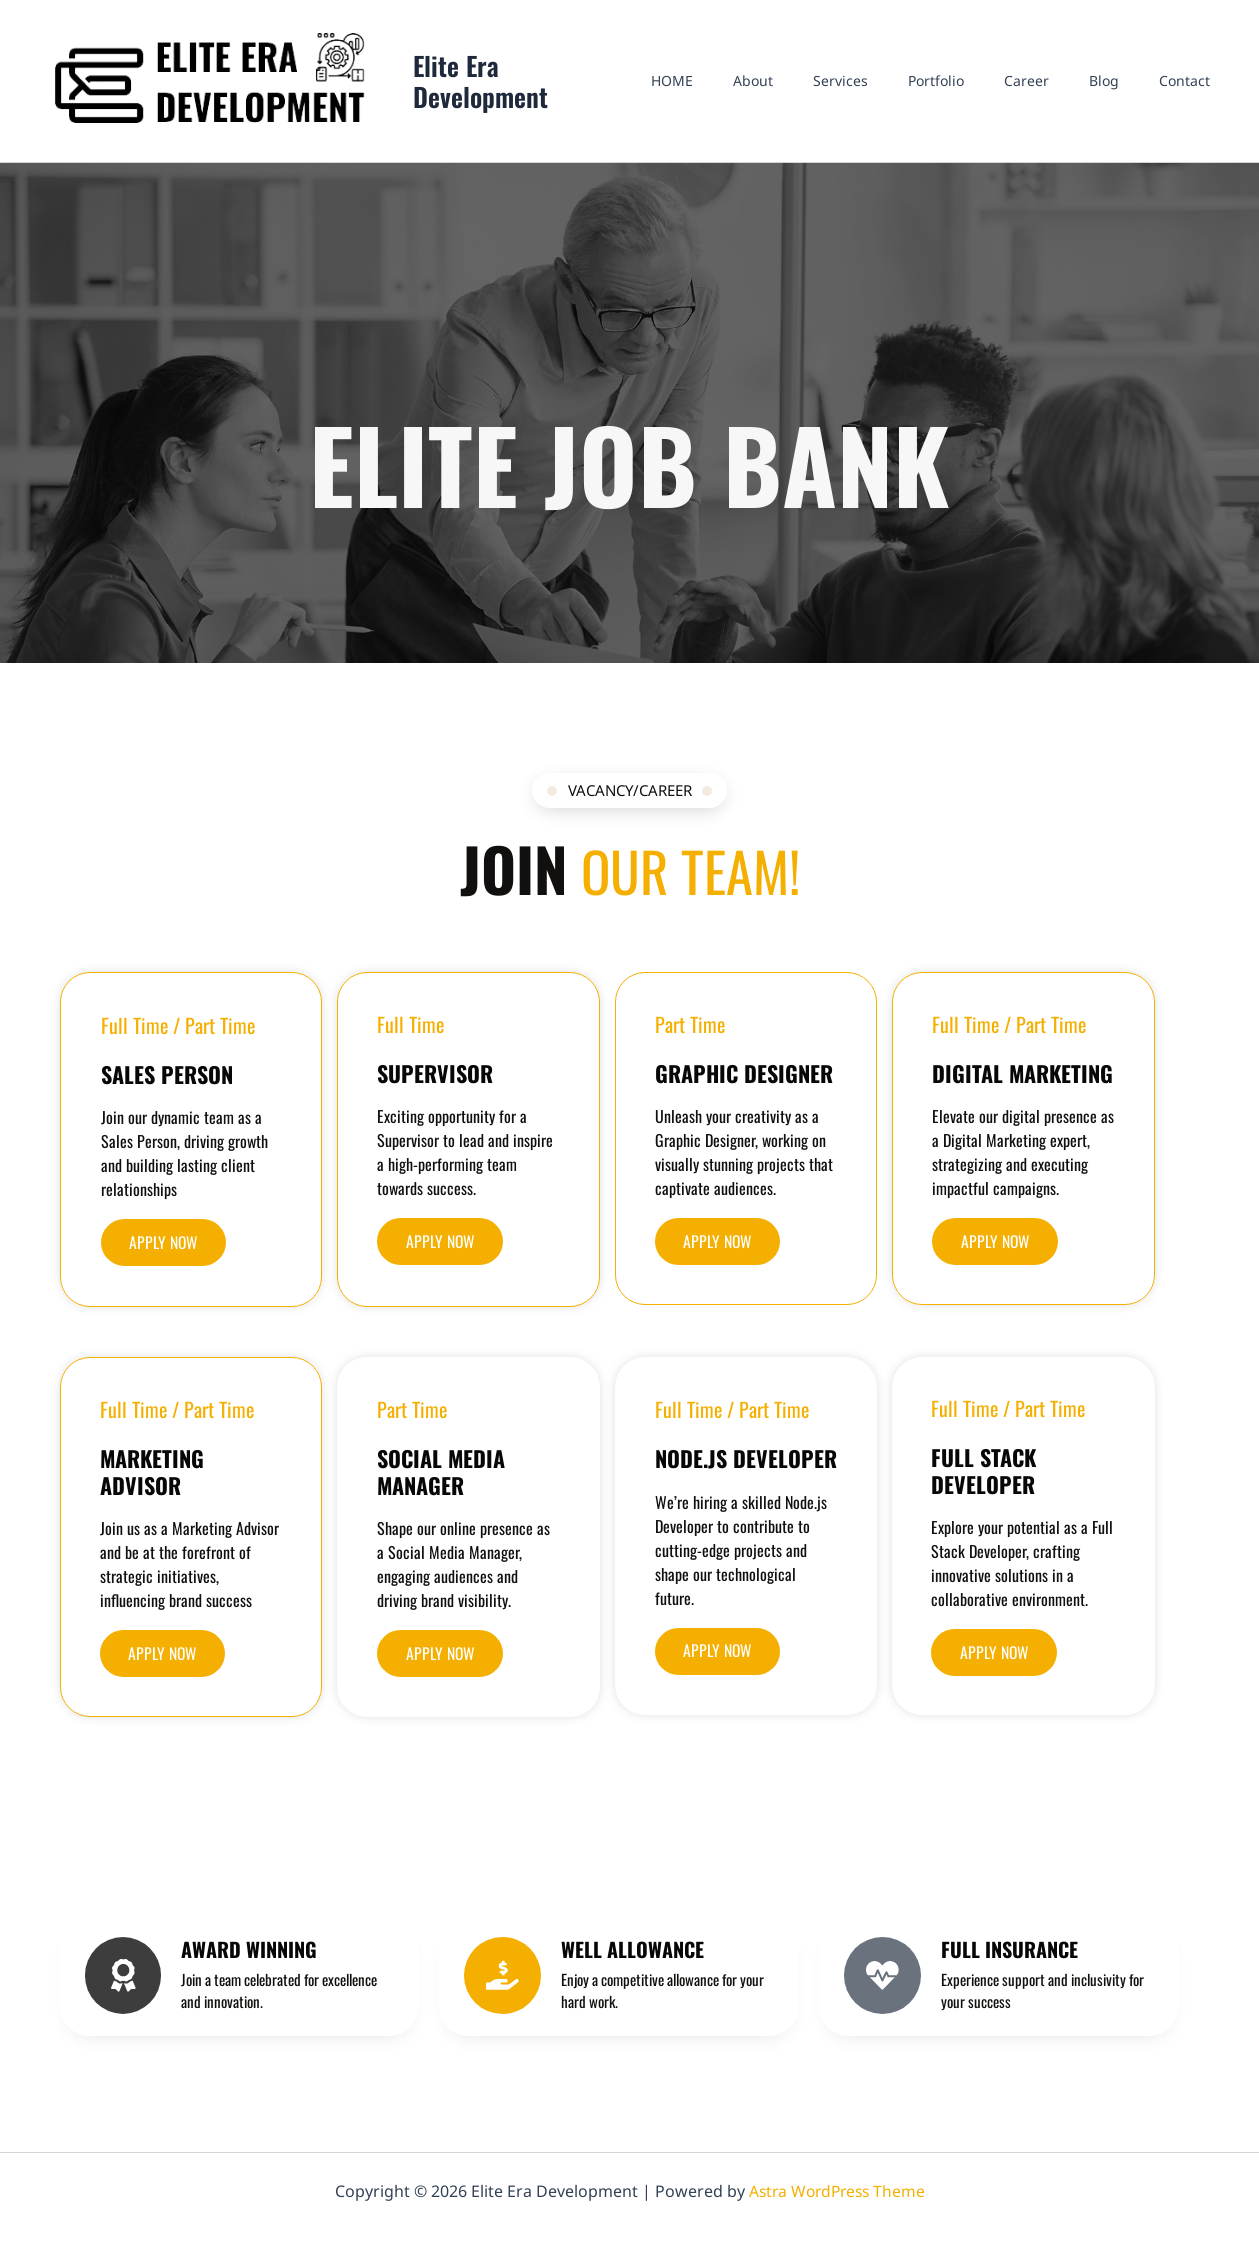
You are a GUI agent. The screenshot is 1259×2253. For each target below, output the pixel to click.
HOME (750, 90)
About (819, 90)
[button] (166, 1261)
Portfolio (978, 90)
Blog (1122, 90)
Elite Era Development (535, 91)
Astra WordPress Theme (837, 2191)
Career (1056, 90)
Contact (1190, 90)
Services (894, 90)
